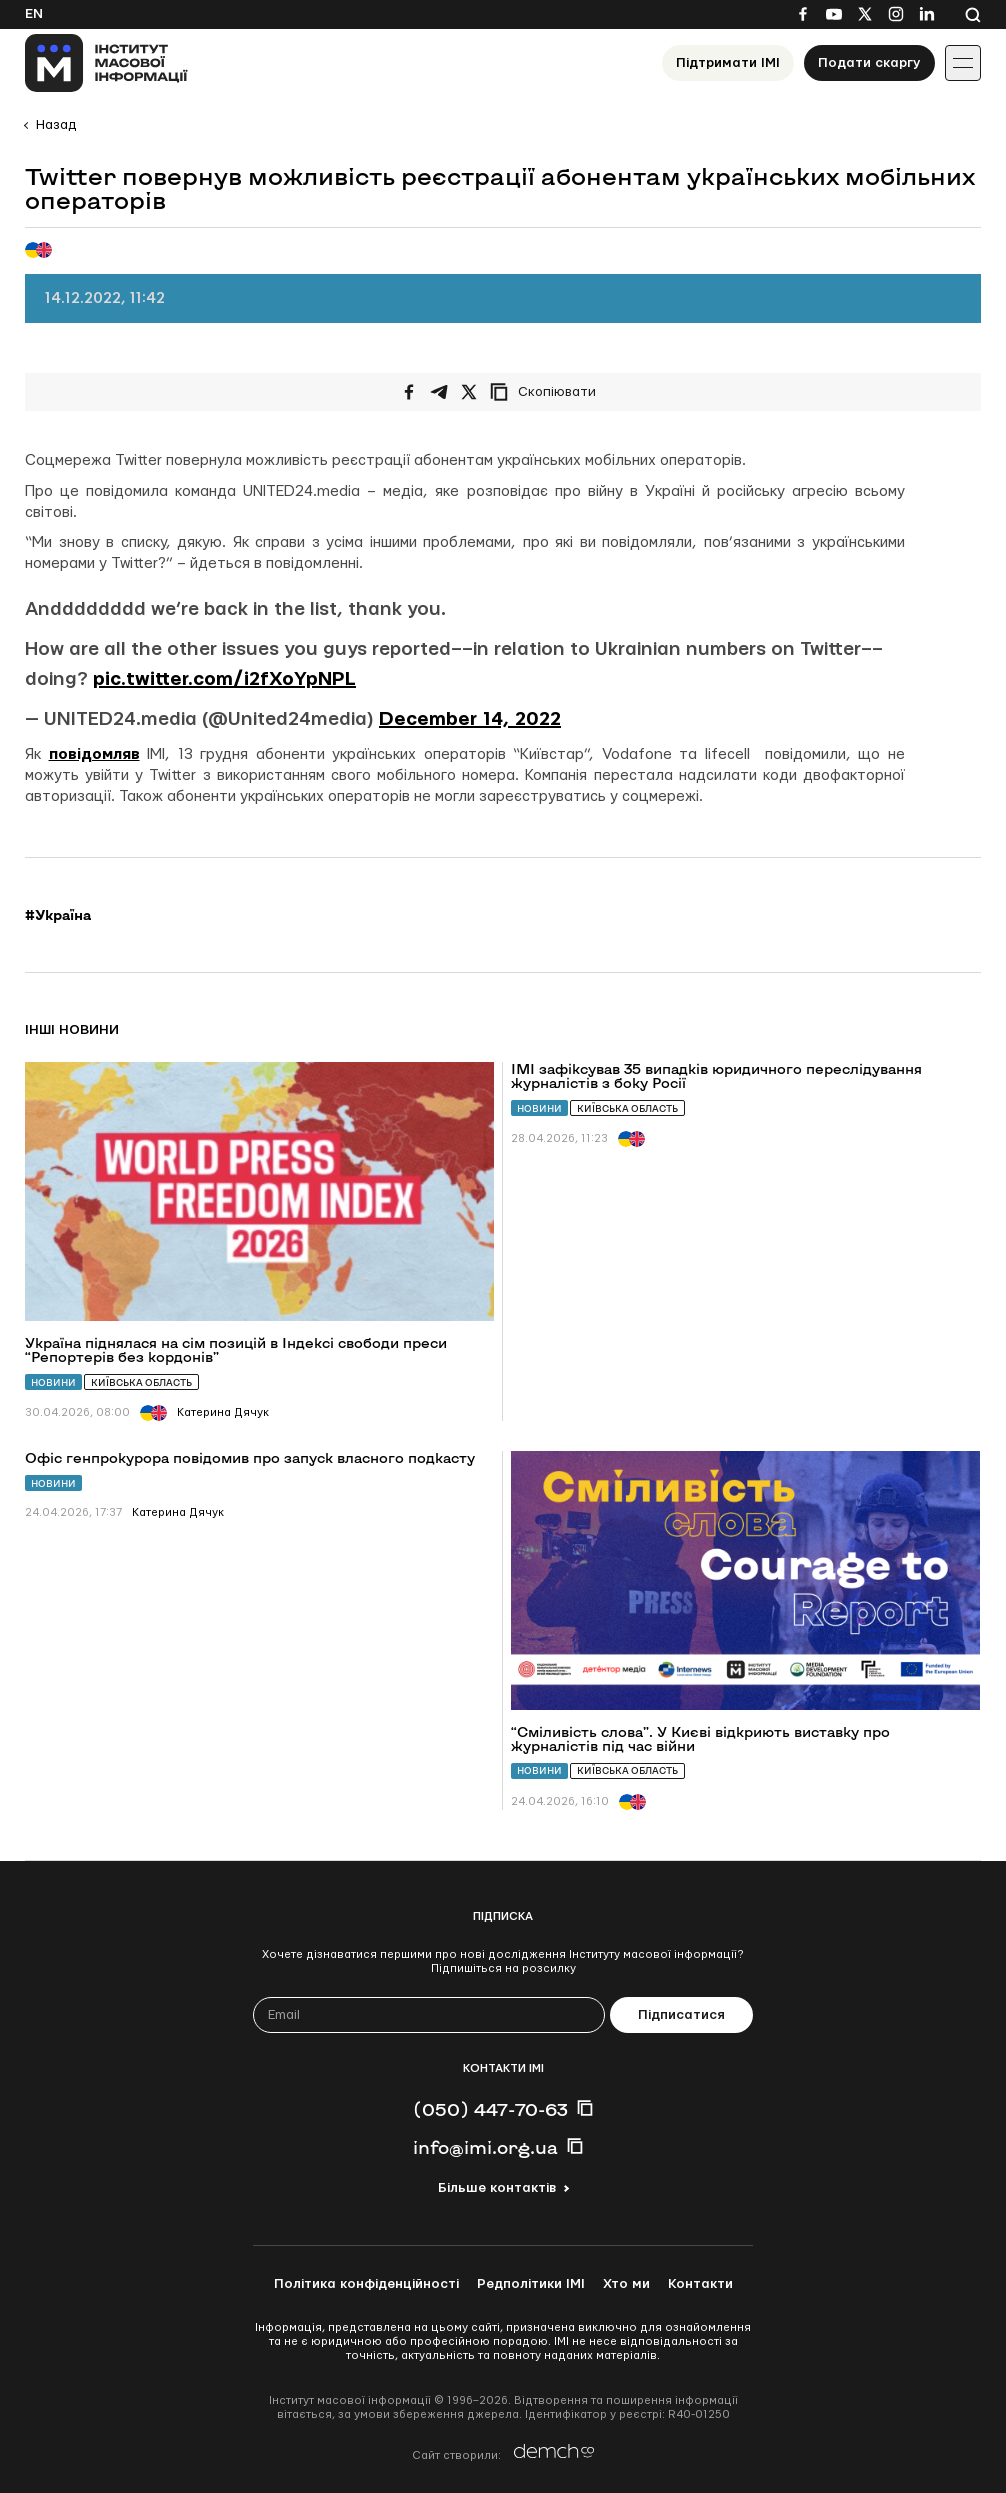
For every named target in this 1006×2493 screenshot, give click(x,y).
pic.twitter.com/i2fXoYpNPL (224, 679)
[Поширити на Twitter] (469, 392)
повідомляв (94, 754)
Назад (56, 125)
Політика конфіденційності (366, 2284)
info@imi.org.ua (485, 2147)
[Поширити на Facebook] (409, 392)
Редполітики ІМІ (531, 2284)
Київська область (141, 1382)
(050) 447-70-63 (490, 2109)
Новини (53, 1382)
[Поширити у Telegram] (439, 392)
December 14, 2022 (470, 719)
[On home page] (106, 63)
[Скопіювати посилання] (548, 392)
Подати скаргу (869, 63)
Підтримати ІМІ (728, 63)
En (34, 14)
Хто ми (626, 2284)
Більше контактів (497, 2188)
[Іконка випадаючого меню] (963, 63)
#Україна (58, 915)
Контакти (700, 2284)
